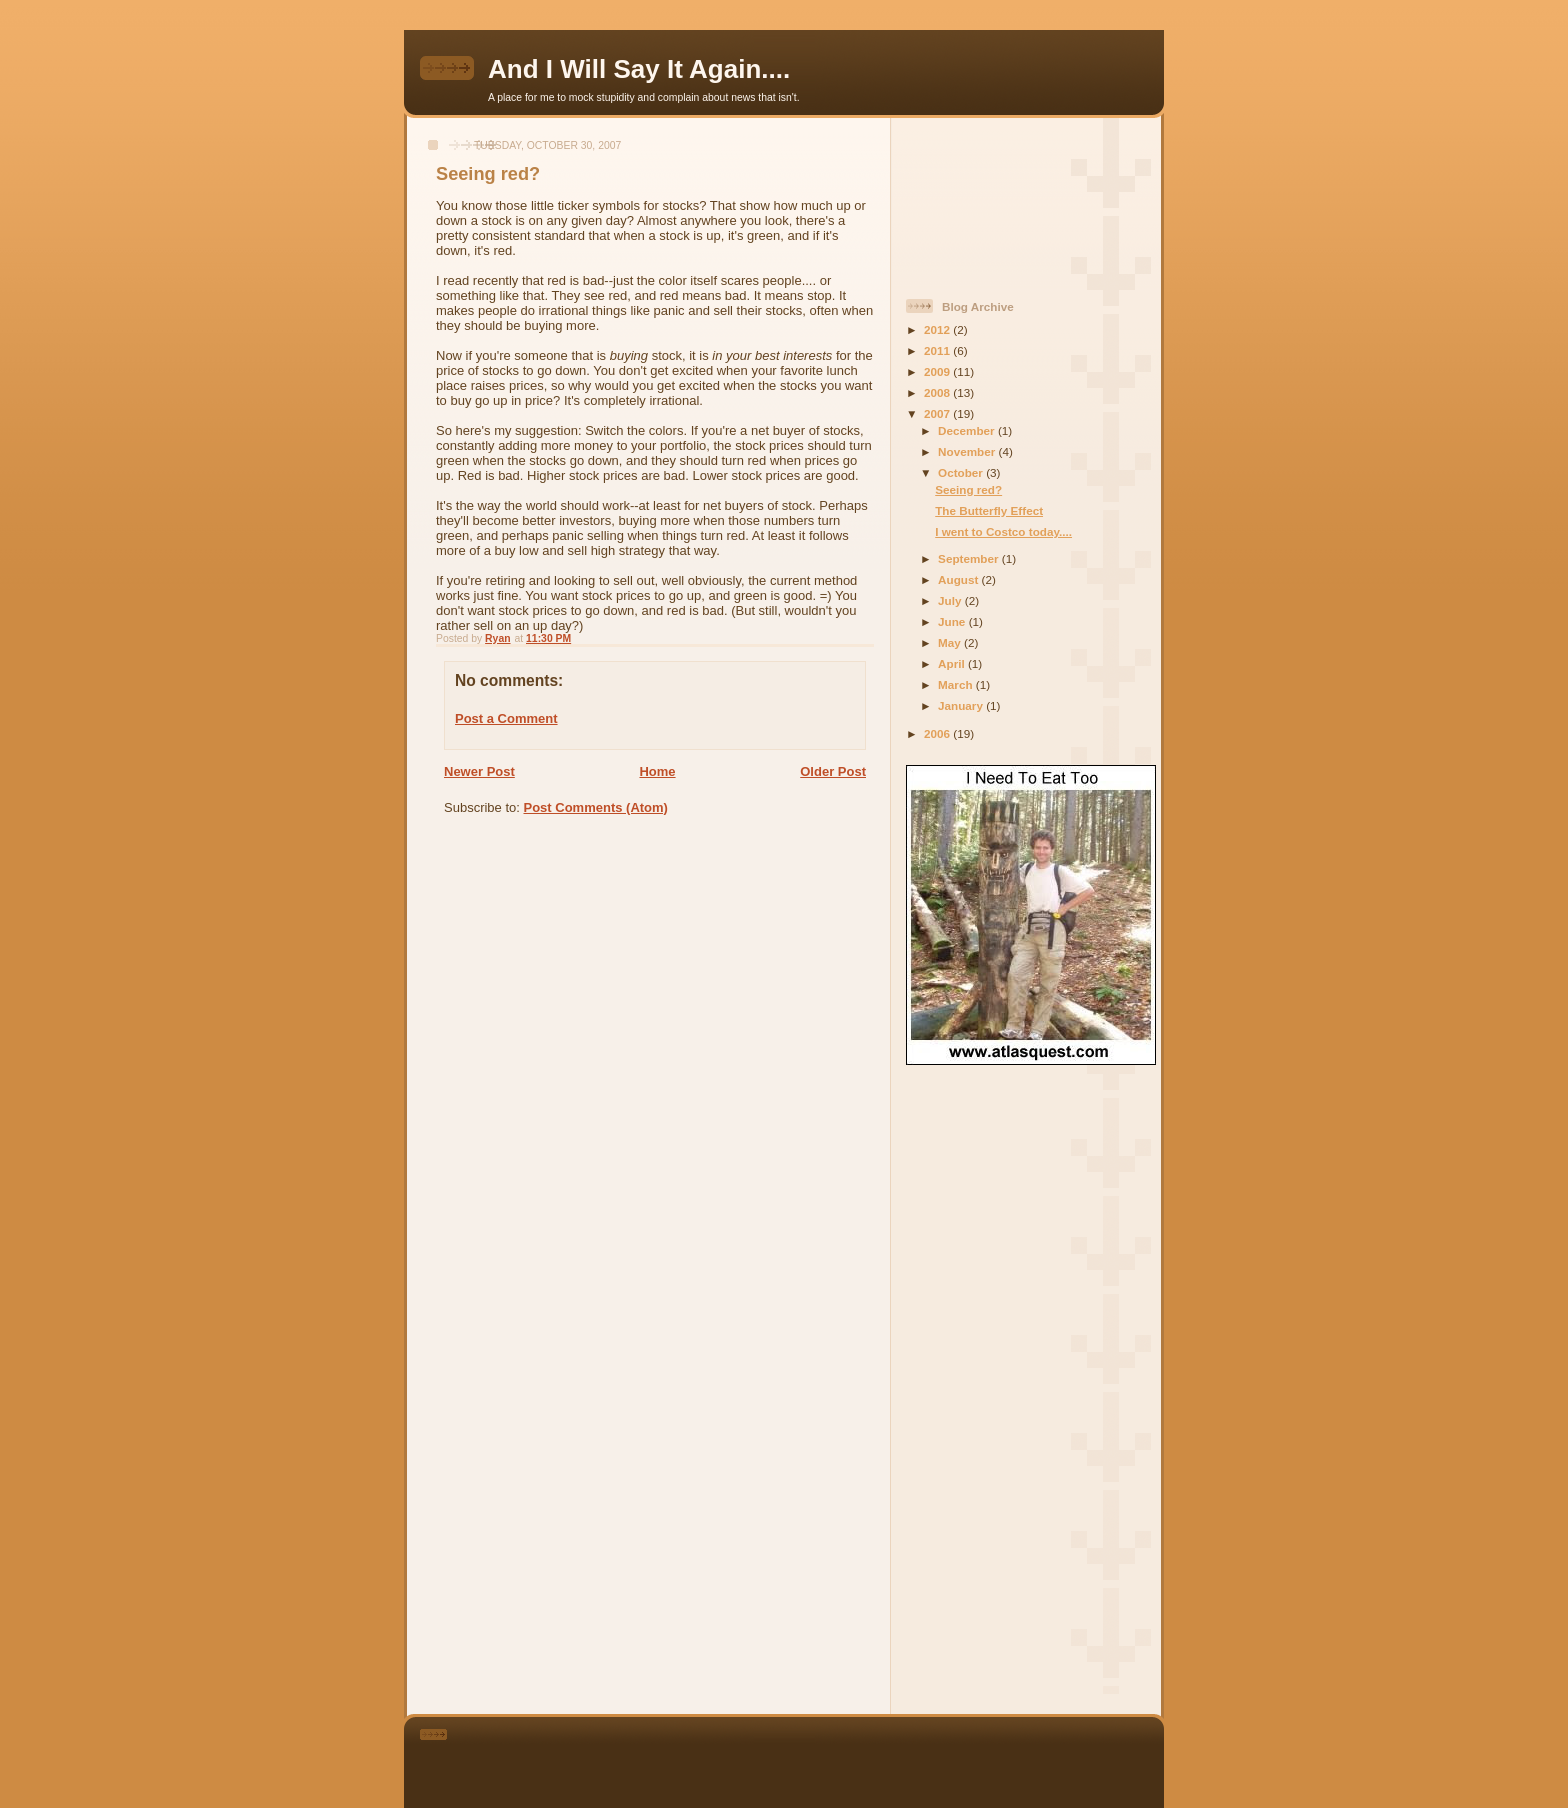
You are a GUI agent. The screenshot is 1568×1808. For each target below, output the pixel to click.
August (960, 579)
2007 (938, 413)
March (957, 684)
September (970, 558)
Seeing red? (968, 489)
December (968, 430)
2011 (938, 350)
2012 (938, 329)
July (951, 600)
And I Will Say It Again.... (639, 69)
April (953, 663)
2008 (938, 392)
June (953, 621)
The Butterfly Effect (989, 510)
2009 (938, 371)
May (951, 642)
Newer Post (479, 771)
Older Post (833, 771)
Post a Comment (506, 718)
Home (657, 771)
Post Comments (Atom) (596, 807)
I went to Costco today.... (1003, 531)
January (962, 705)
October (962, 472)
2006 (938, 733)
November (968, 451)
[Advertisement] (996, 200)
